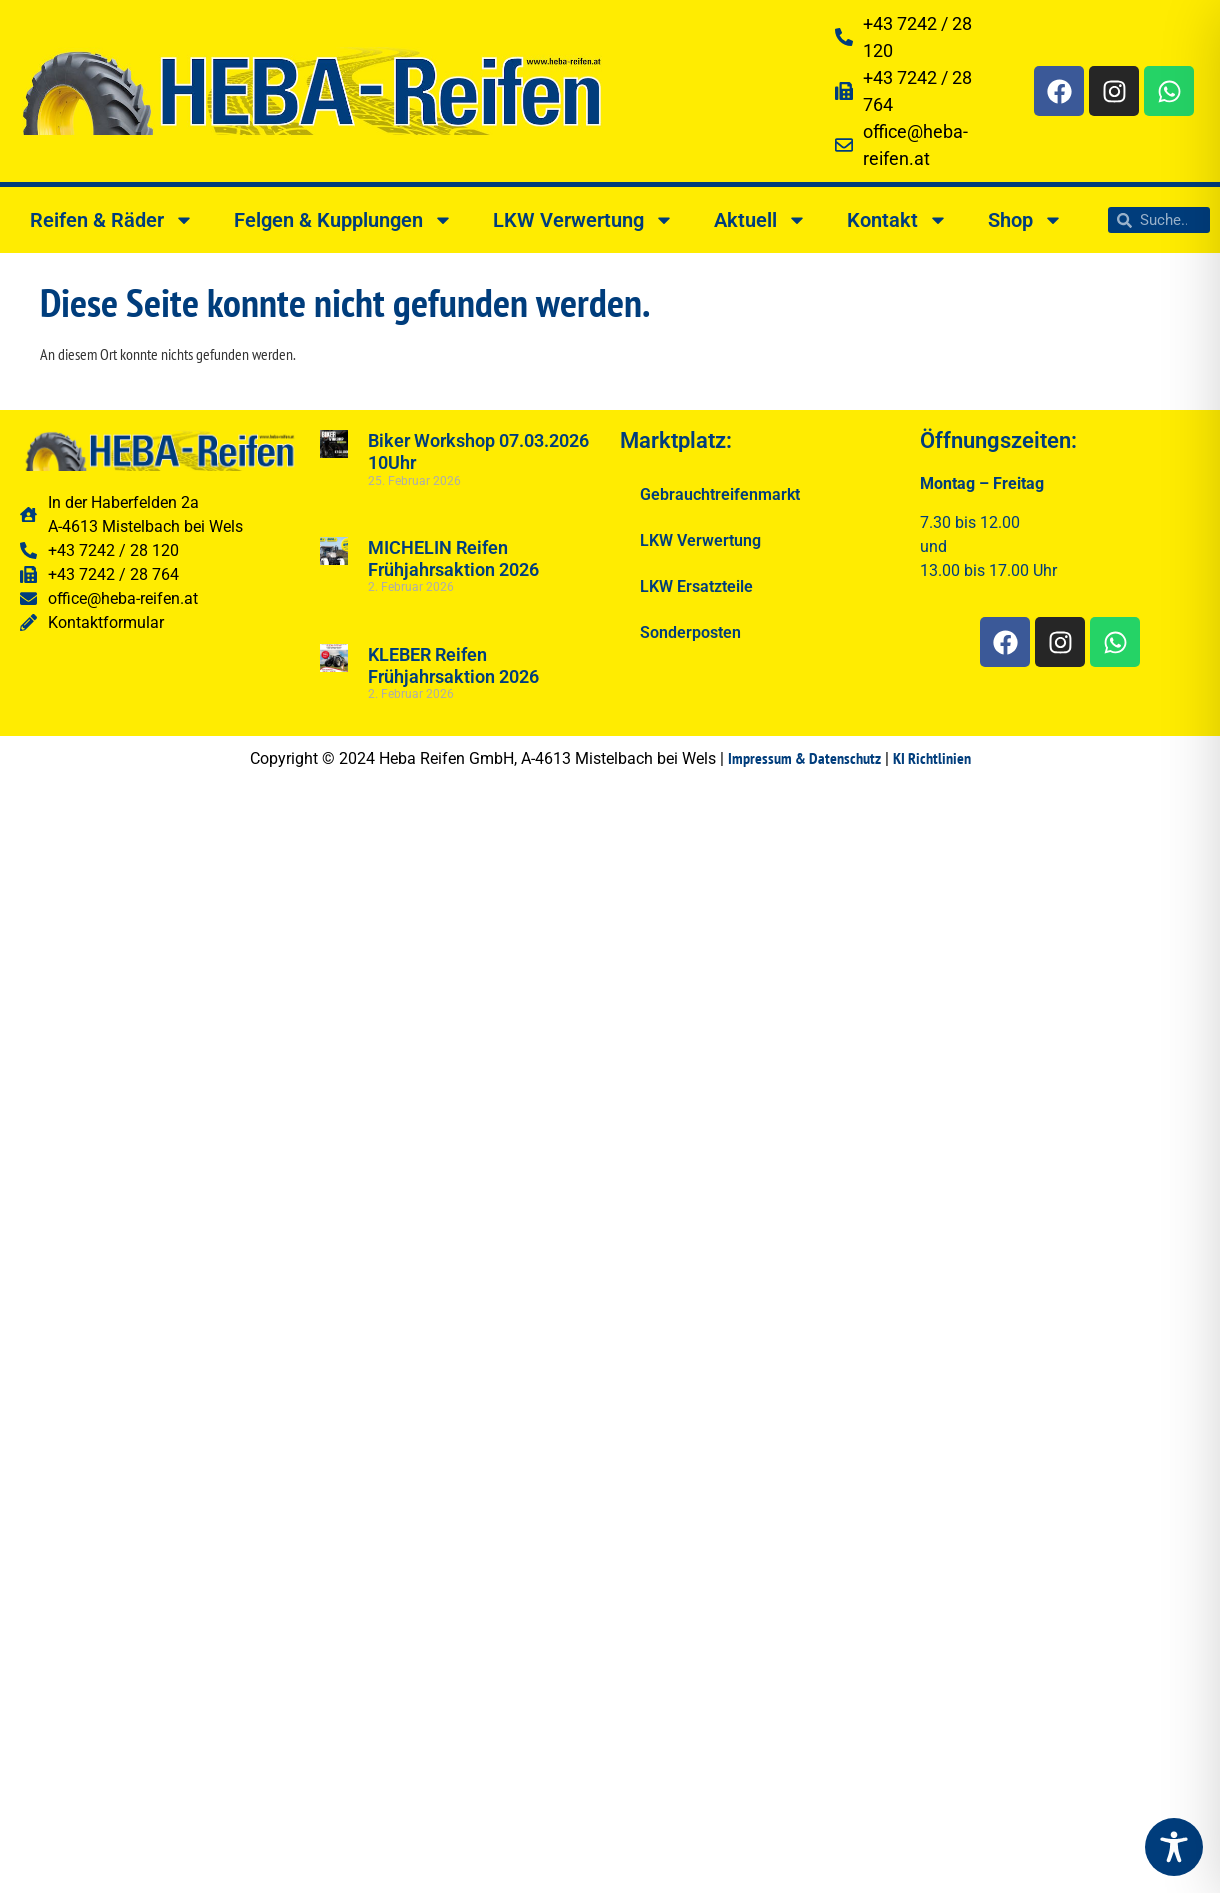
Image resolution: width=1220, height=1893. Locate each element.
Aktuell (760, 220)
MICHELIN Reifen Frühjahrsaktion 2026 (453, 558)
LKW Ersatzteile (696, 586)
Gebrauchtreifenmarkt (720, 494)
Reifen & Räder (112, 220)
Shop (1025, 220)
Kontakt (897, 220)
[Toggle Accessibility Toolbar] (1174, 1847)
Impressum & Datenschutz (804, 758)
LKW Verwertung (583, 220)
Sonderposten (690, 632)
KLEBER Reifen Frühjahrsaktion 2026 (453, 665)
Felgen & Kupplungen (343, 220)
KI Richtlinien (932, 758)
